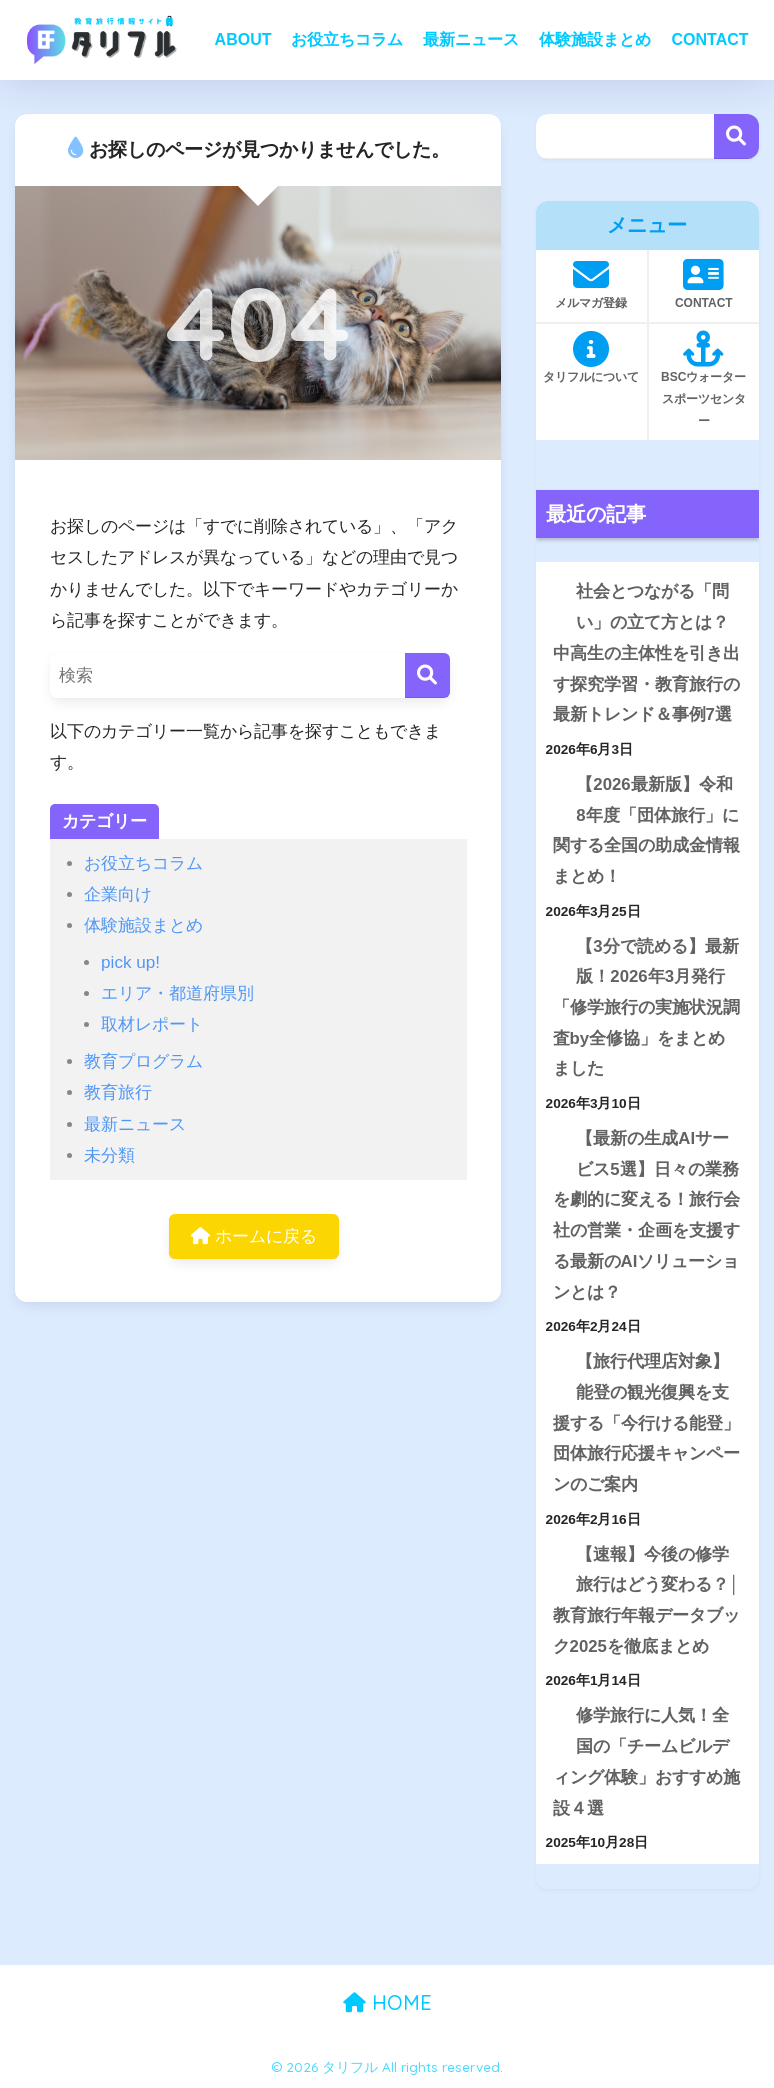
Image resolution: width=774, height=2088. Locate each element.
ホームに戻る (254, 1236)
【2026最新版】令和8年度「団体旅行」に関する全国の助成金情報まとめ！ (646, 830)
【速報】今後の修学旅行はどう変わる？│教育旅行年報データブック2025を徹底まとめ (646, 1600)
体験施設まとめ (595, 39)
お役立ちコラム (347, 39)
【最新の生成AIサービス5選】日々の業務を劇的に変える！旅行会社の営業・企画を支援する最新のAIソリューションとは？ (646, 1215)
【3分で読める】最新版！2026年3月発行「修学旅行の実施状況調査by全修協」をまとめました (646, 1008)
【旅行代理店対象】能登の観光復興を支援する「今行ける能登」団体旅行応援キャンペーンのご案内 (646, 1423)
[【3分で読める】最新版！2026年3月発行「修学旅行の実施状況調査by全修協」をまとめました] (553, 947)
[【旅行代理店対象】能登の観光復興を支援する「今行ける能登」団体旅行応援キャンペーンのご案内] (553, 1362)
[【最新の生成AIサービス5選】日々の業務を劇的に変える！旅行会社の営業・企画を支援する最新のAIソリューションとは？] (553, 1139)
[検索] (427, 675)
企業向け (118, 894)
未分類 (109, 1155)
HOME (387, 2002)
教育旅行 (118, 1092)
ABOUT (243, 39)
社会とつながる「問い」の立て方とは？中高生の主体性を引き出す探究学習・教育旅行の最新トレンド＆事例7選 (646, 653)
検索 (736, 136)
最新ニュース (471, 39)
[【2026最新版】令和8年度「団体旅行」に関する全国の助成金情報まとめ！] (553, 785)
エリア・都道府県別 (177, 993)
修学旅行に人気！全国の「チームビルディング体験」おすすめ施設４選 (646, 1761)
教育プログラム (143, 1061)
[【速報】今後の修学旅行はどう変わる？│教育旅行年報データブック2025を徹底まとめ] (553, 1555)
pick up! (130, 962)
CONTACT (709, 39)
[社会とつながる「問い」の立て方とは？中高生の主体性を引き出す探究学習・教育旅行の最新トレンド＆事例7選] (553, 592)
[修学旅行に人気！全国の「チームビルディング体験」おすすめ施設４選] (553, 1716)
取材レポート (152, 1024)
